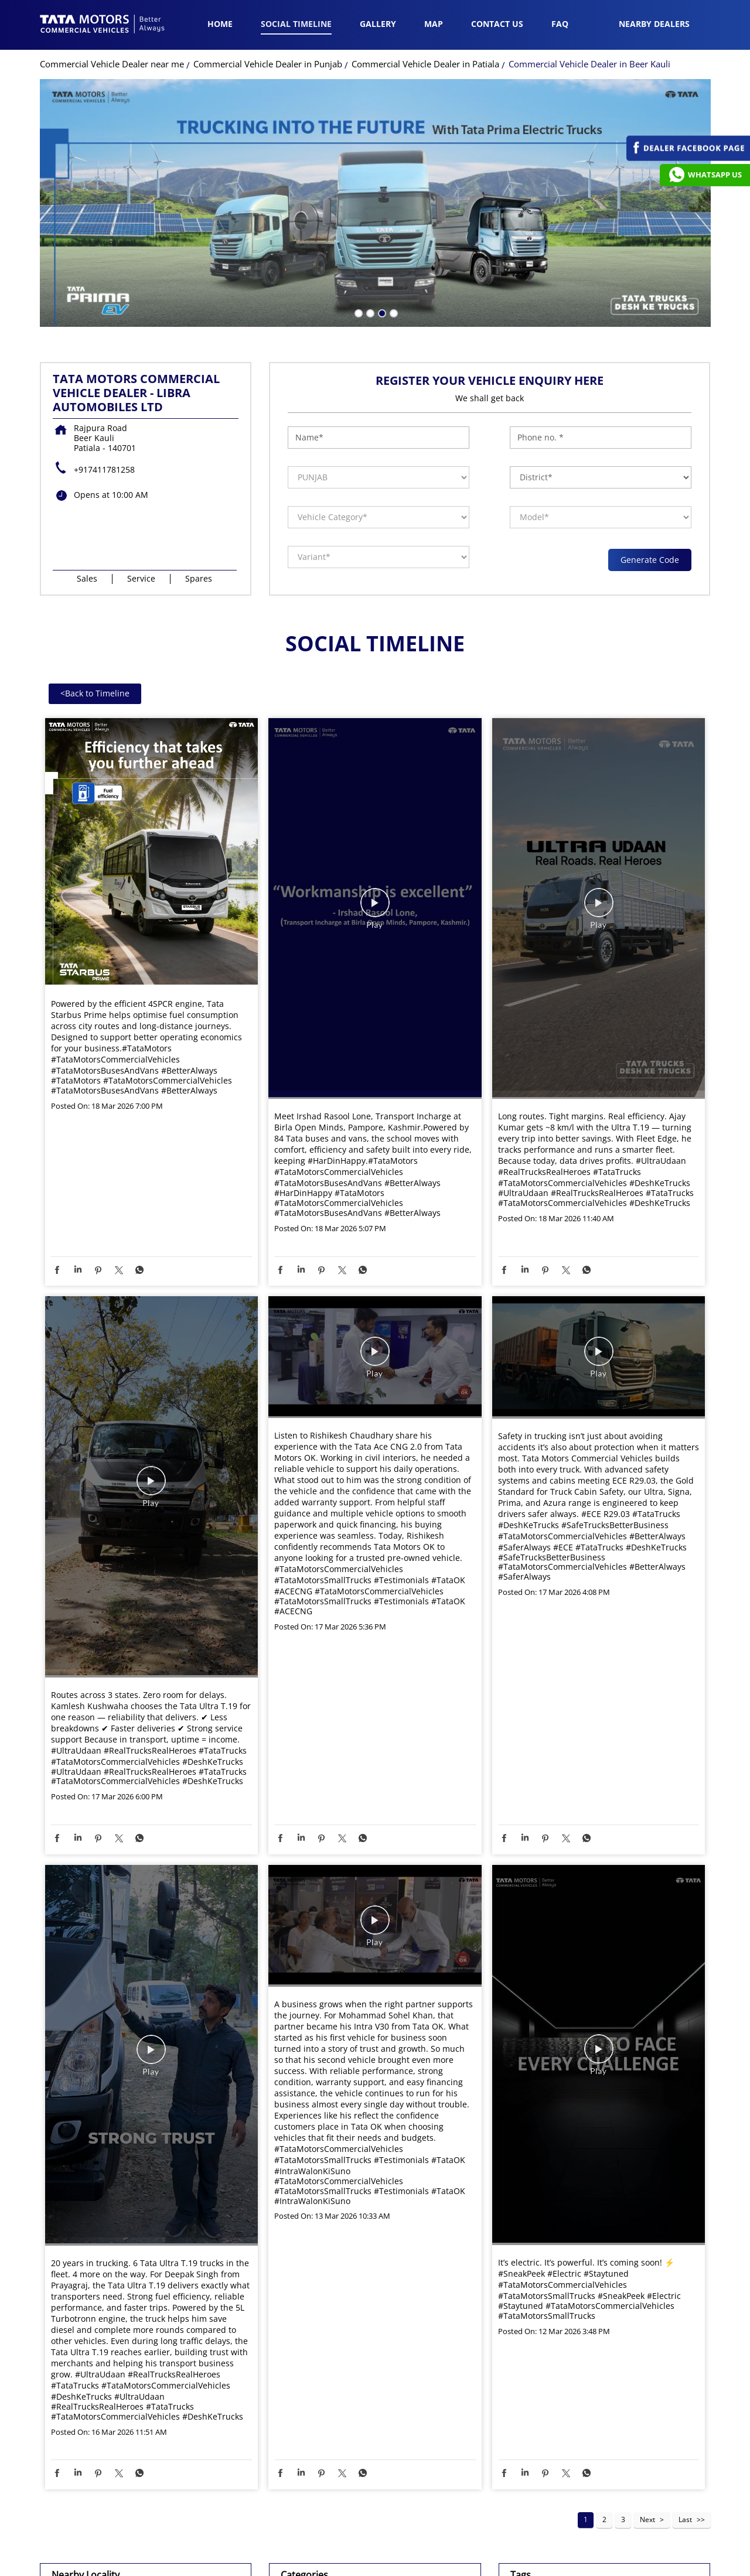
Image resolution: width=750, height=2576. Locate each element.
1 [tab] (357, 312)
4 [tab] (393, 312)
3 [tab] (381, 312)
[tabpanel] (375, 203)
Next (647, 2519)
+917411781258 (104, 469)
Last (685, 2519)
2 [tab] (369, 312)
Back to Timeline (94, 693)
